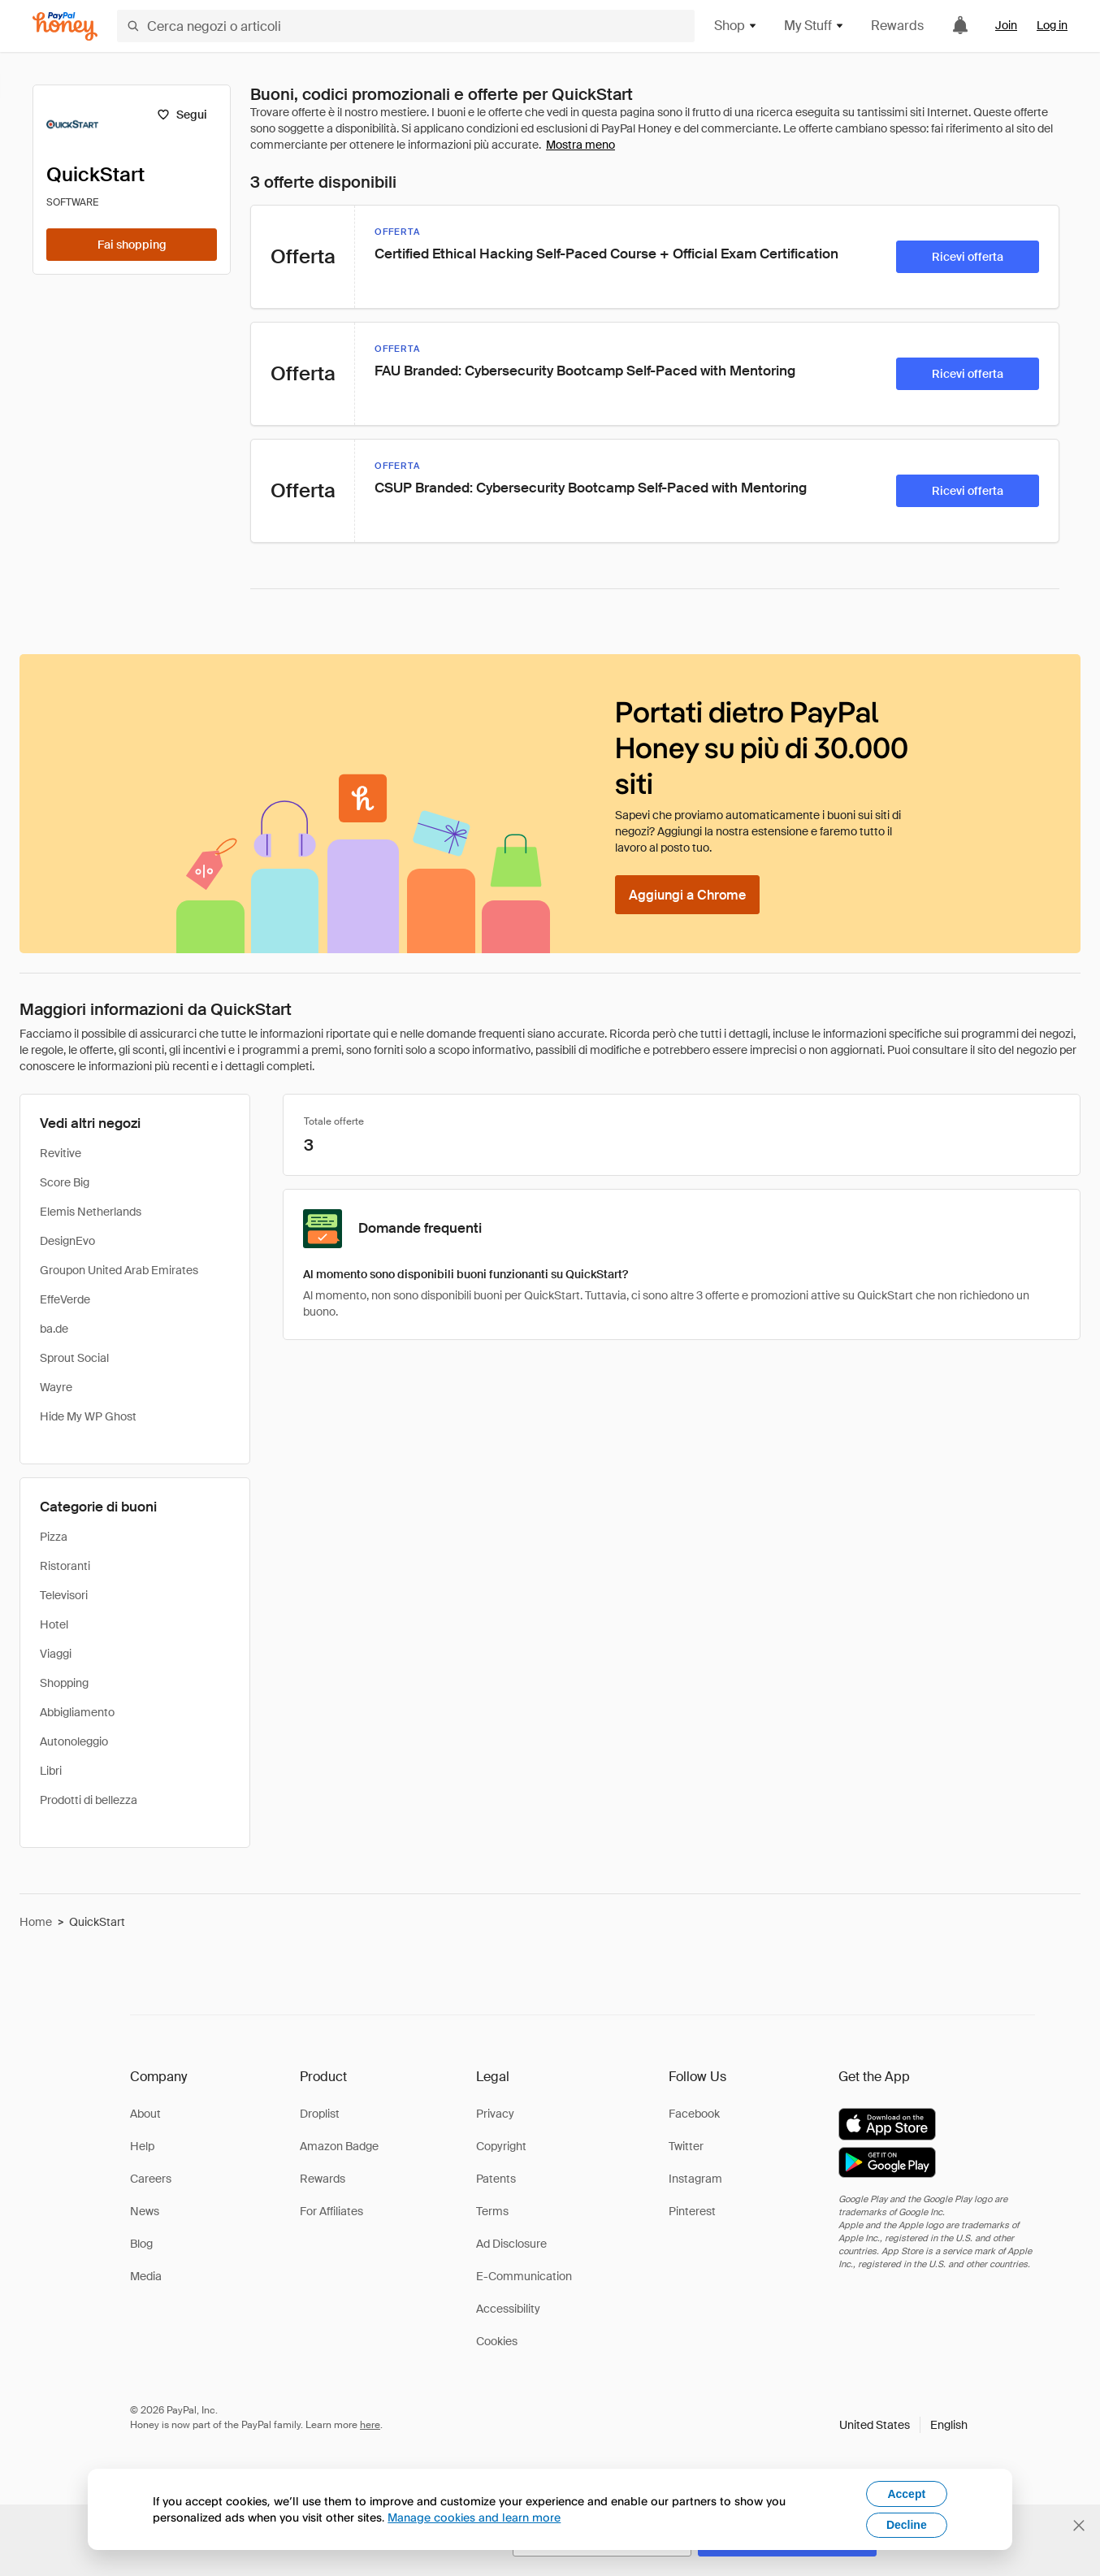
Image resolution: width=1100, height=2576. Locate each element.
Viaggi (55, 1653)
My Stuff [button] (814, 25)
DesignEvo (67, 1241)
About (145, 2113)
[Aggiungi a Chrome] (687, 894)
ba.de (54, 1328)
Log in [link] (1052, 25)
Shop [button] (736, 25)
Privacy (495, 2113)
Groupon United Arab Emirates (119, 1270)
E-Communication (524, 2276)
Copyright (501, 2146)
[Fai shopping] (131, 244)
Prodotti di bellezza (88, 1800)
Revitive (60, 1153)
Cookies (497, 2341)
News (144, 2211)
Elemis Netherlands (90, 1211)
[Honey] (64, 26)
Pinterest (692, 2211)
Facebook (694, 2113)
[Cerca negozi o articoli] (406, 26)
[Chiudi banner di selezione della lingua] (1079, 2525)
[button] (903, 2425)
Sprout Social (74, 1358)
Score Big (64, 1182)
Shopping (64, 1683)
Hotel (54, 1624)
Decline (906, 2524)
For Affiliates (331, 2211)
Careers (150, 2178)
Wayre (56, 1387)
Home (35, 1922)
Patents (496, 2178)
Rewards (897, 25)
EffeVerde (65, 1299)
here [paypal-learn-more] (370, 2424)
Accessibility (508, 2308)
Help (142, 2146)
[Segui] (181, 114)
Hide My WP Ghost (88, 1416)
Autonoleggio (74, 1741)
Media (146, 2276)
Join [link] (1006, 25)
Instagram (695, 2178)
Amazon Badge (339, 2146)
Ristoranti (65, 1566)
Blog (141, 2243)
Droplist (320, 2113)
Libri (51, 1770)
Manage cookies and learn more (474, 2517)
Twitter (686, 2146)
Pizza (53, 1536)
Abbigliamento (77, 1712)
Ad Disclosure (511, 2243)
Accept (906, 2493)
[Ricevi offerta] (967, 257)
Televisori (64, 1595)
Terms (492, 2211)
